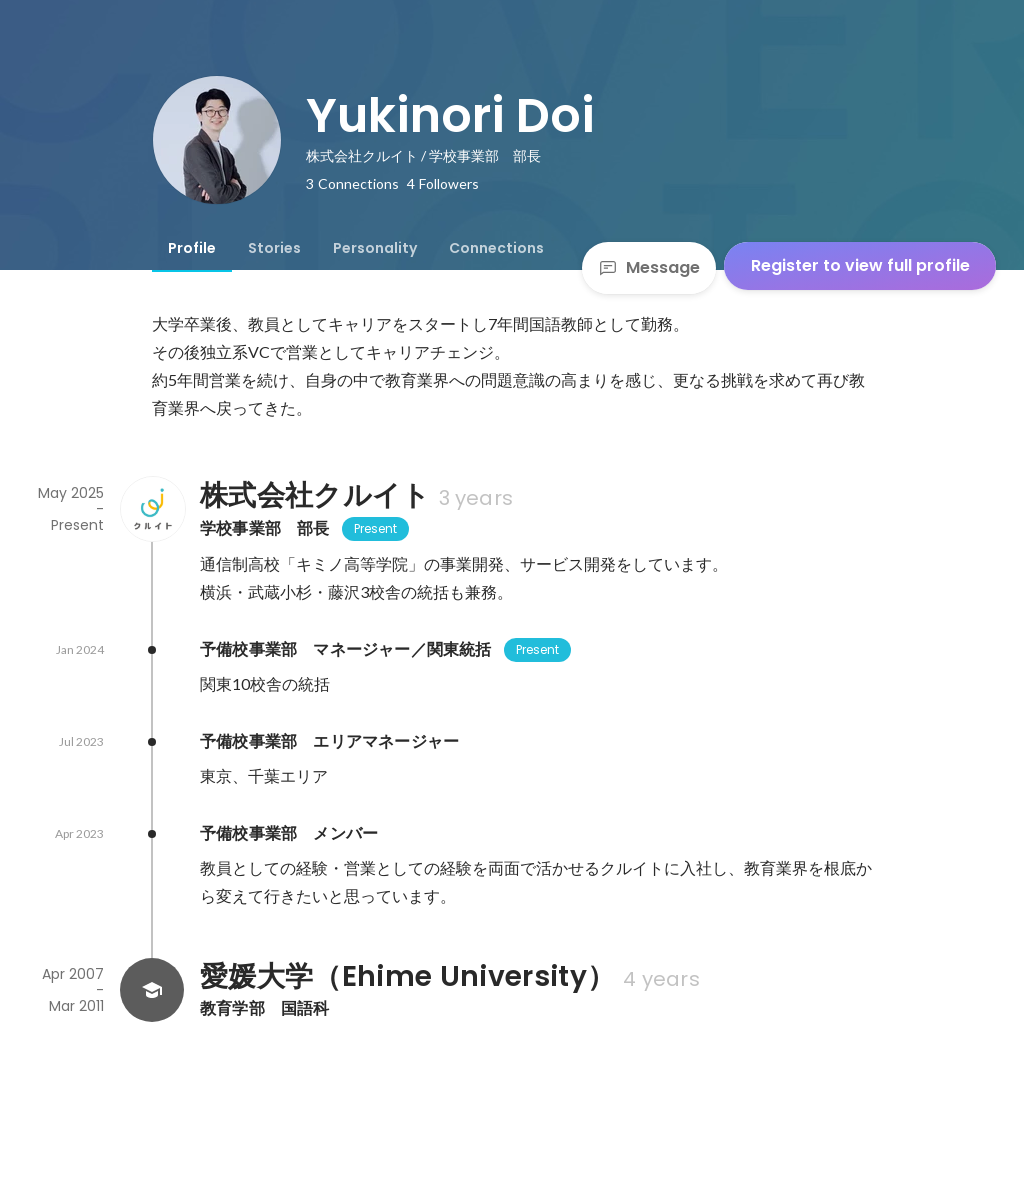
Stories (274, 248)
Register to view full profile (860, 265)
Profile (192, 248)
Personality (375, 248)
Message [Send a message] (649, 267)
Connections (496, 248)
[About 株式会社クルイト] (152, 509)
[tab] (192, 248)
